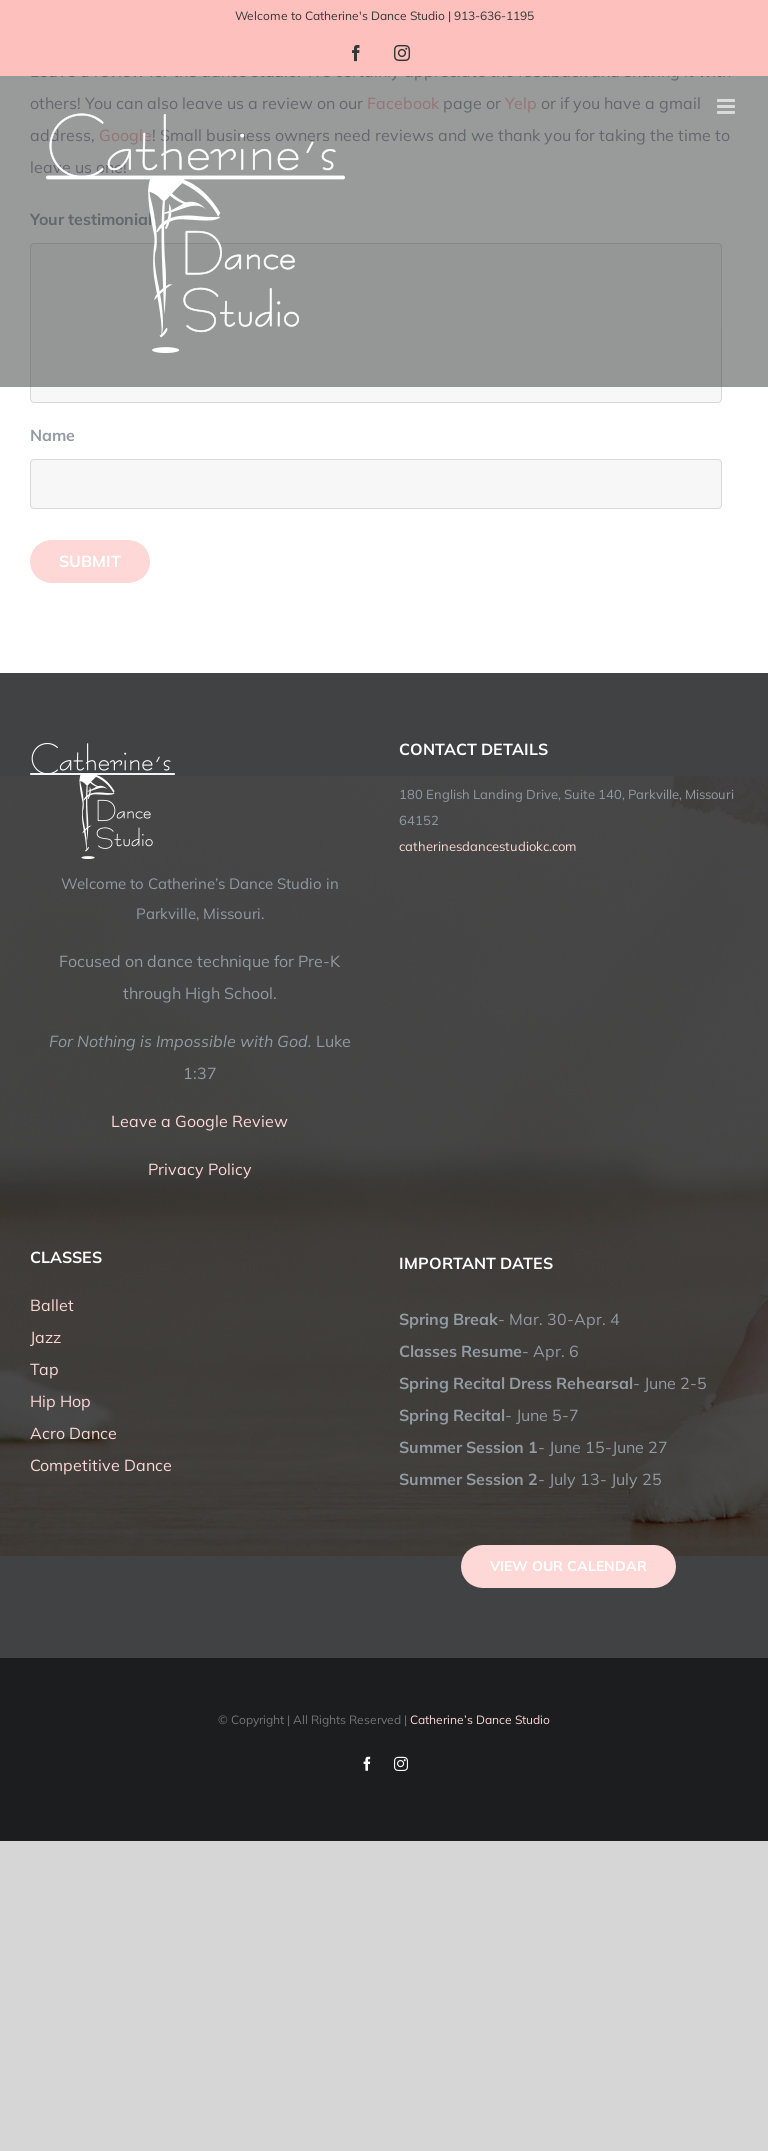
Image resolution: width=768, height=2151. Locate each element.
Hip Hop (60, 1401)
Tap (44, 1369)
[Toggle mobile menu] (727, 106)
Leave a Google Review (199, 1121)
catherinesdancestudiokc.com (487, 846)
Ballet (52, 1305)
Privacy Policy (200, 1169)
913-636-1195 (494, 15)
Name (60, 435)
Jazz (45, 1337)
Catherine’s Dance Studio (480, 1719)
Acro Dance (73, 1433)
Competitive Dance (101, 1465)
